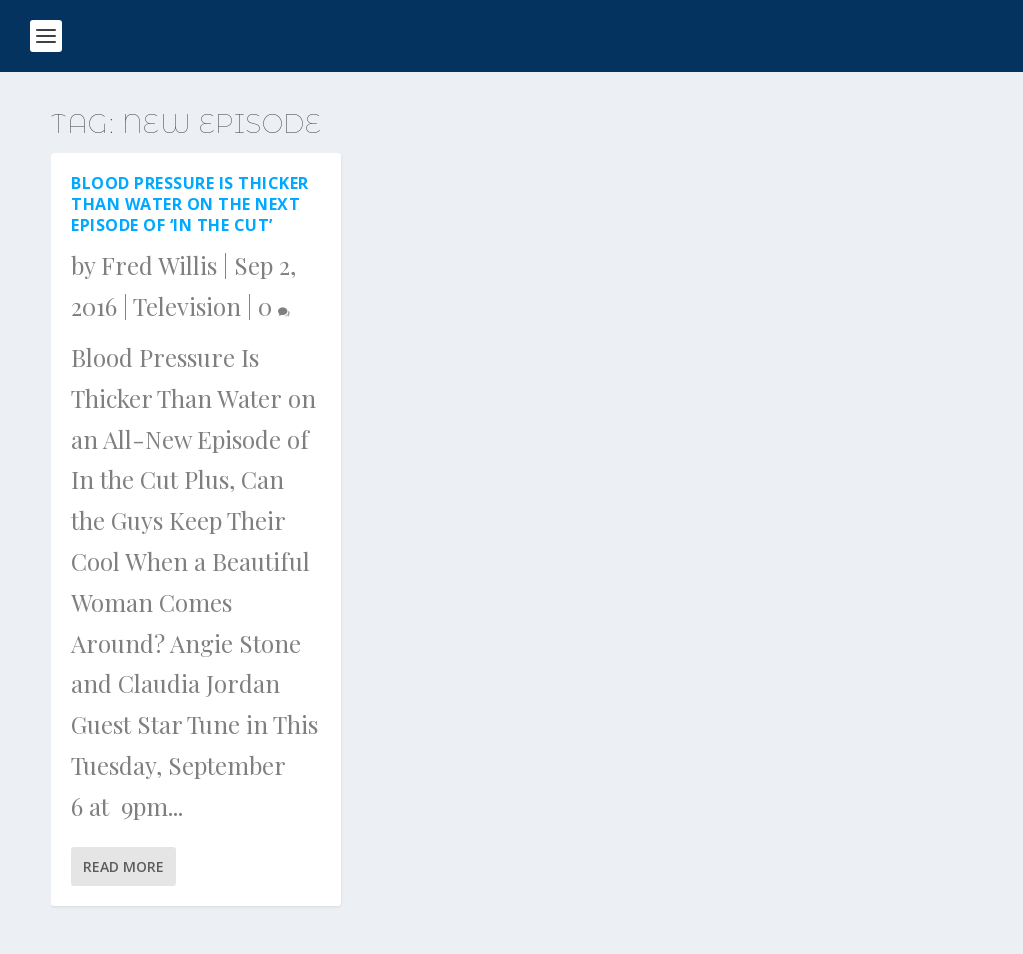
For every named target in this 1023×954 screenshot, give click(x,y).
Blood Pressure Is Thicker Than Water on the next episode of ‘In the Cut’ (190, 204)
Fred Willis (159, 265)
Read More (123, 866)
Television (187, 306)
